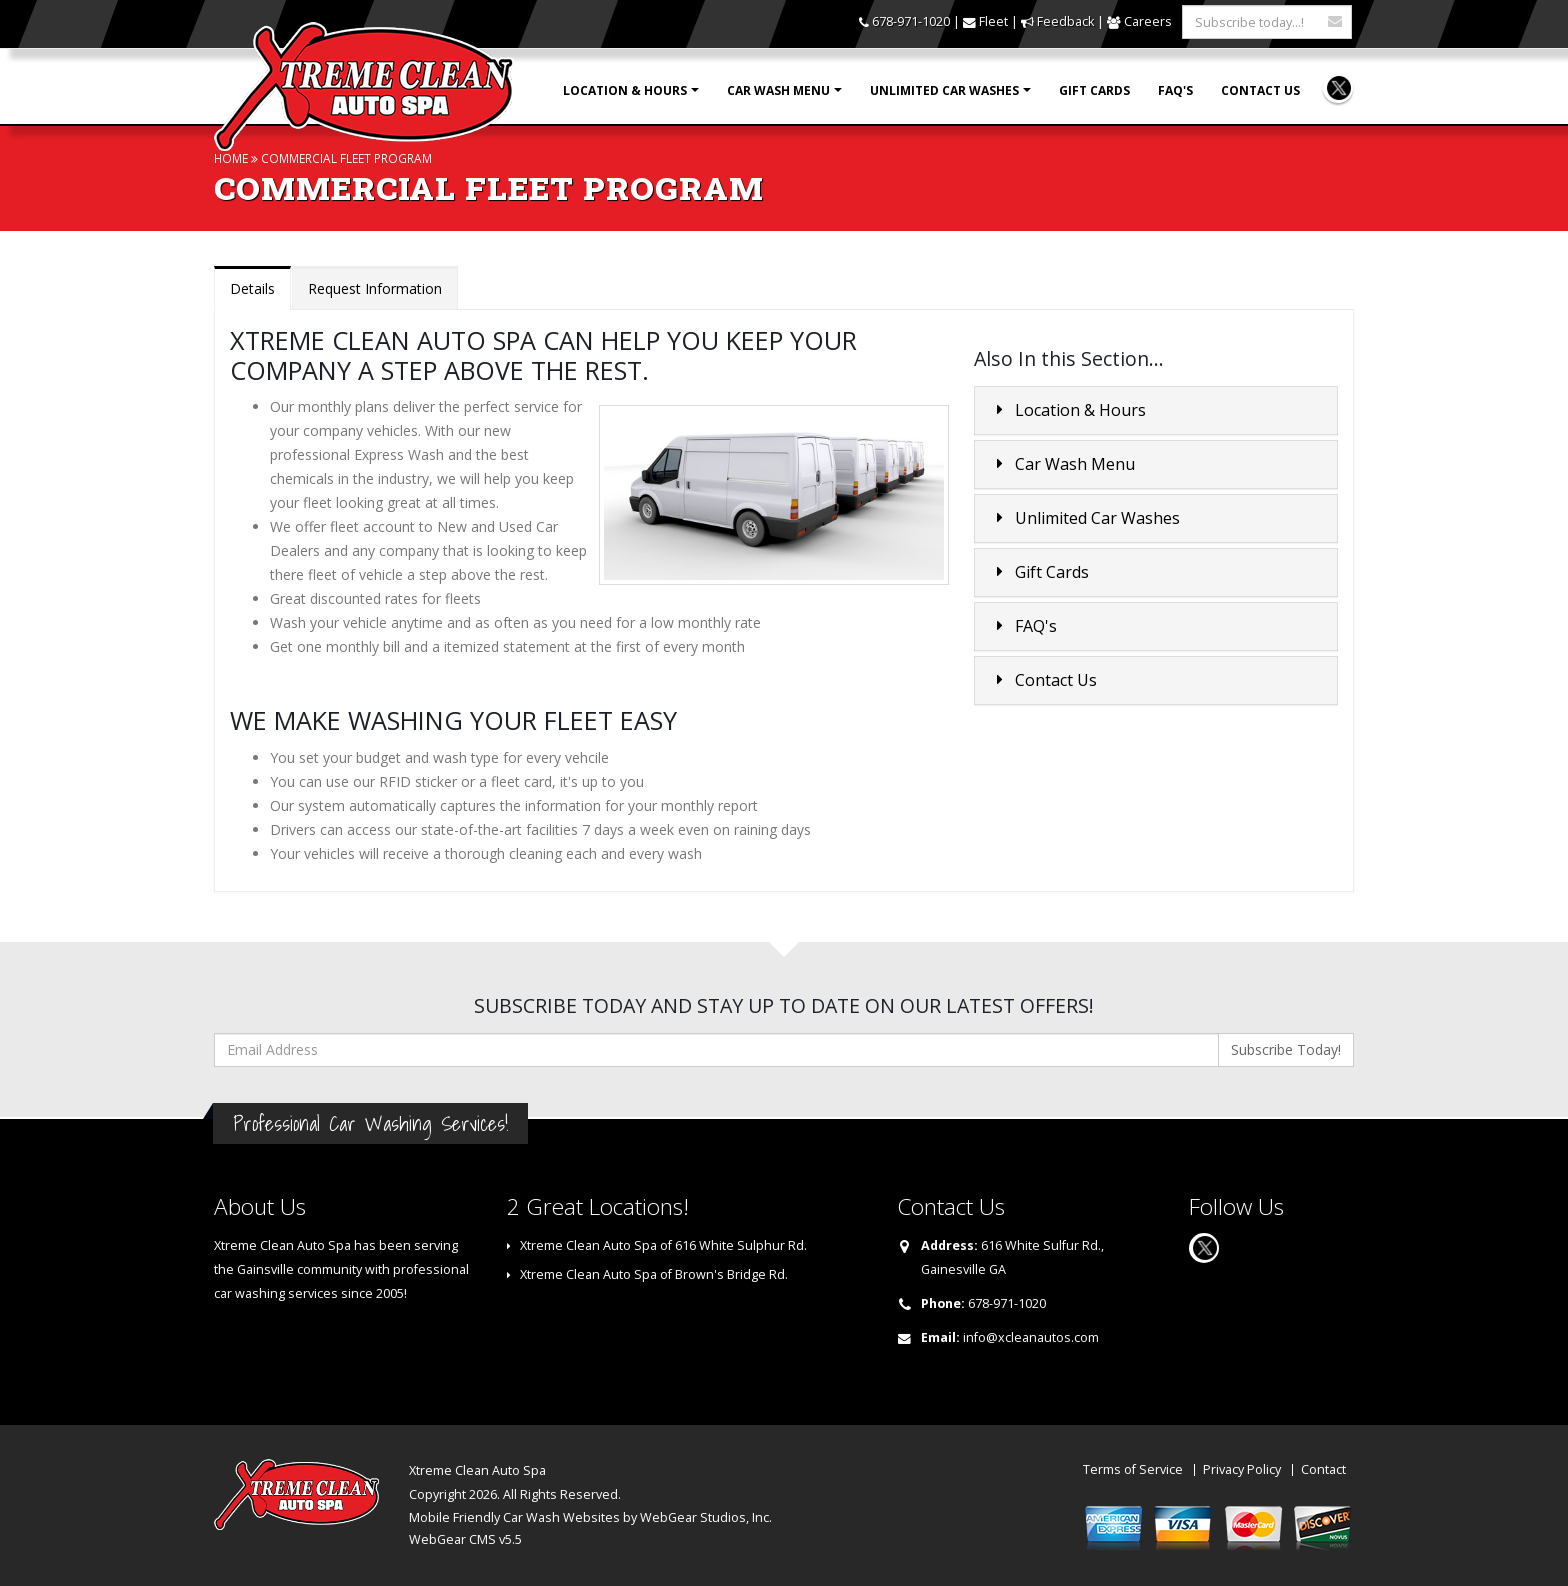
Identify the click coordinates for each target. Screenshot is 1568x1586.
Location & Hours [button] (1068, 410)
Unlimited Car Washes (944, 90)
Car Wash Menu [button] (1063, 464)
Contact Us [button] (1044, 680)
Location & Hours (625, 90)
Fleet (993, 21)
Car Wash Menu (778, 90)
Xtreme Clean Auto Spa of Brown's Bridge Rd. (654, 1274)
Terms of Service (1133, 1469)
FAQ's (1175, 90)
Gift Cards (1094, 90)
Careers (1148, 21)
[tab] (1156, 410)
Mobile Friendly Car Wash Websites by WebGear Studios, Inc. (590, 1517)
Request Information (375, 288)
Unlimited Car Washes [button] (1085, 518)
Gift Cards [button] (1040, 572)
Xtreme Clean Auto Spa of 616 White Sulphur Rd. (663, 1245)
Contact (1323, 1469)
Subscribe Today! (1286, 1049)
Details (252, 288)
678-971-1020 (911, 21)
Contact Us (1260, 90)
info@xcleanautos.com (1031, 1337)
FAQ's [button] (1024, 626)
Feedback (1065, 21)
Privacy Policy (1242, 1469)
